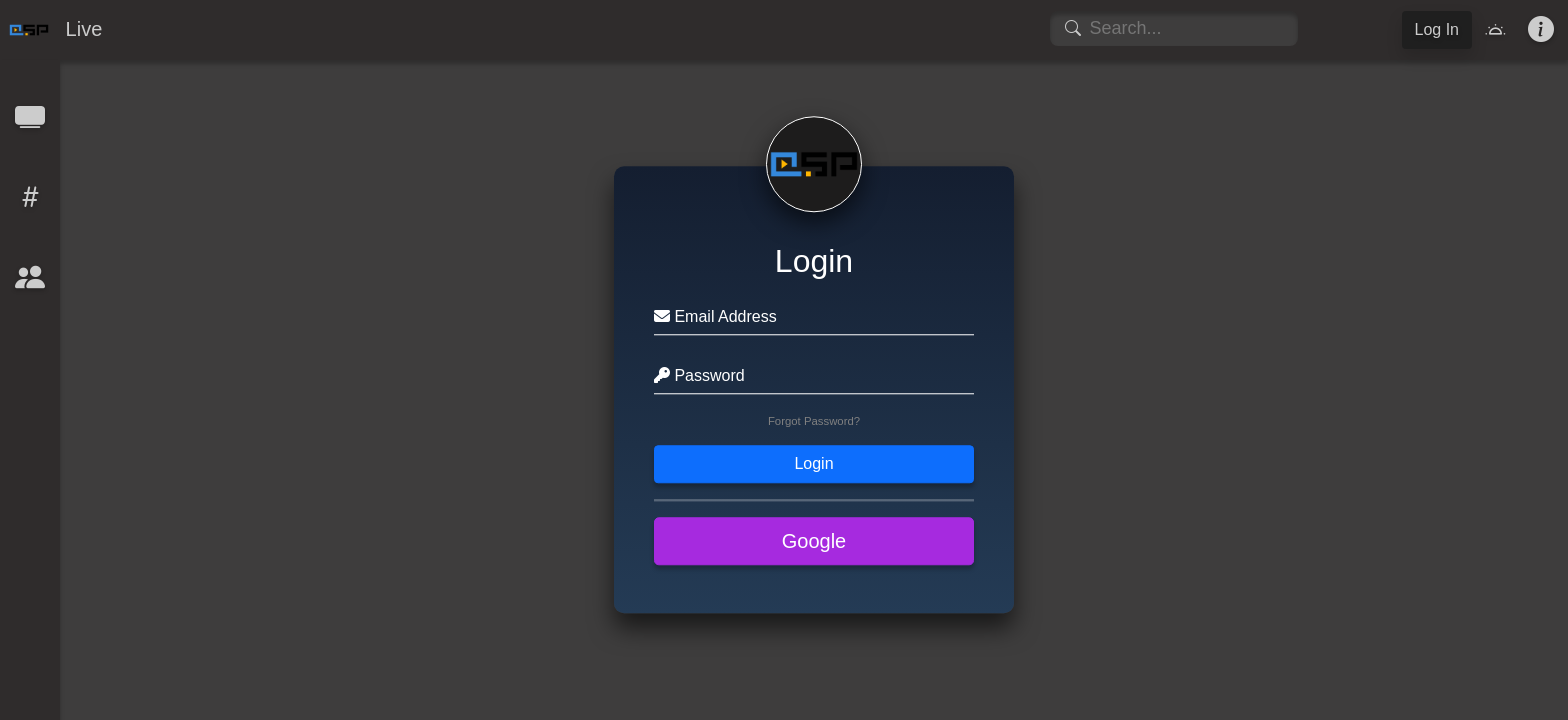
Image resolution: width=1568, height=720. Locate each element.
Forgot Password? (814, 422)
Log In (1437, 29)
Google (814, 542)
